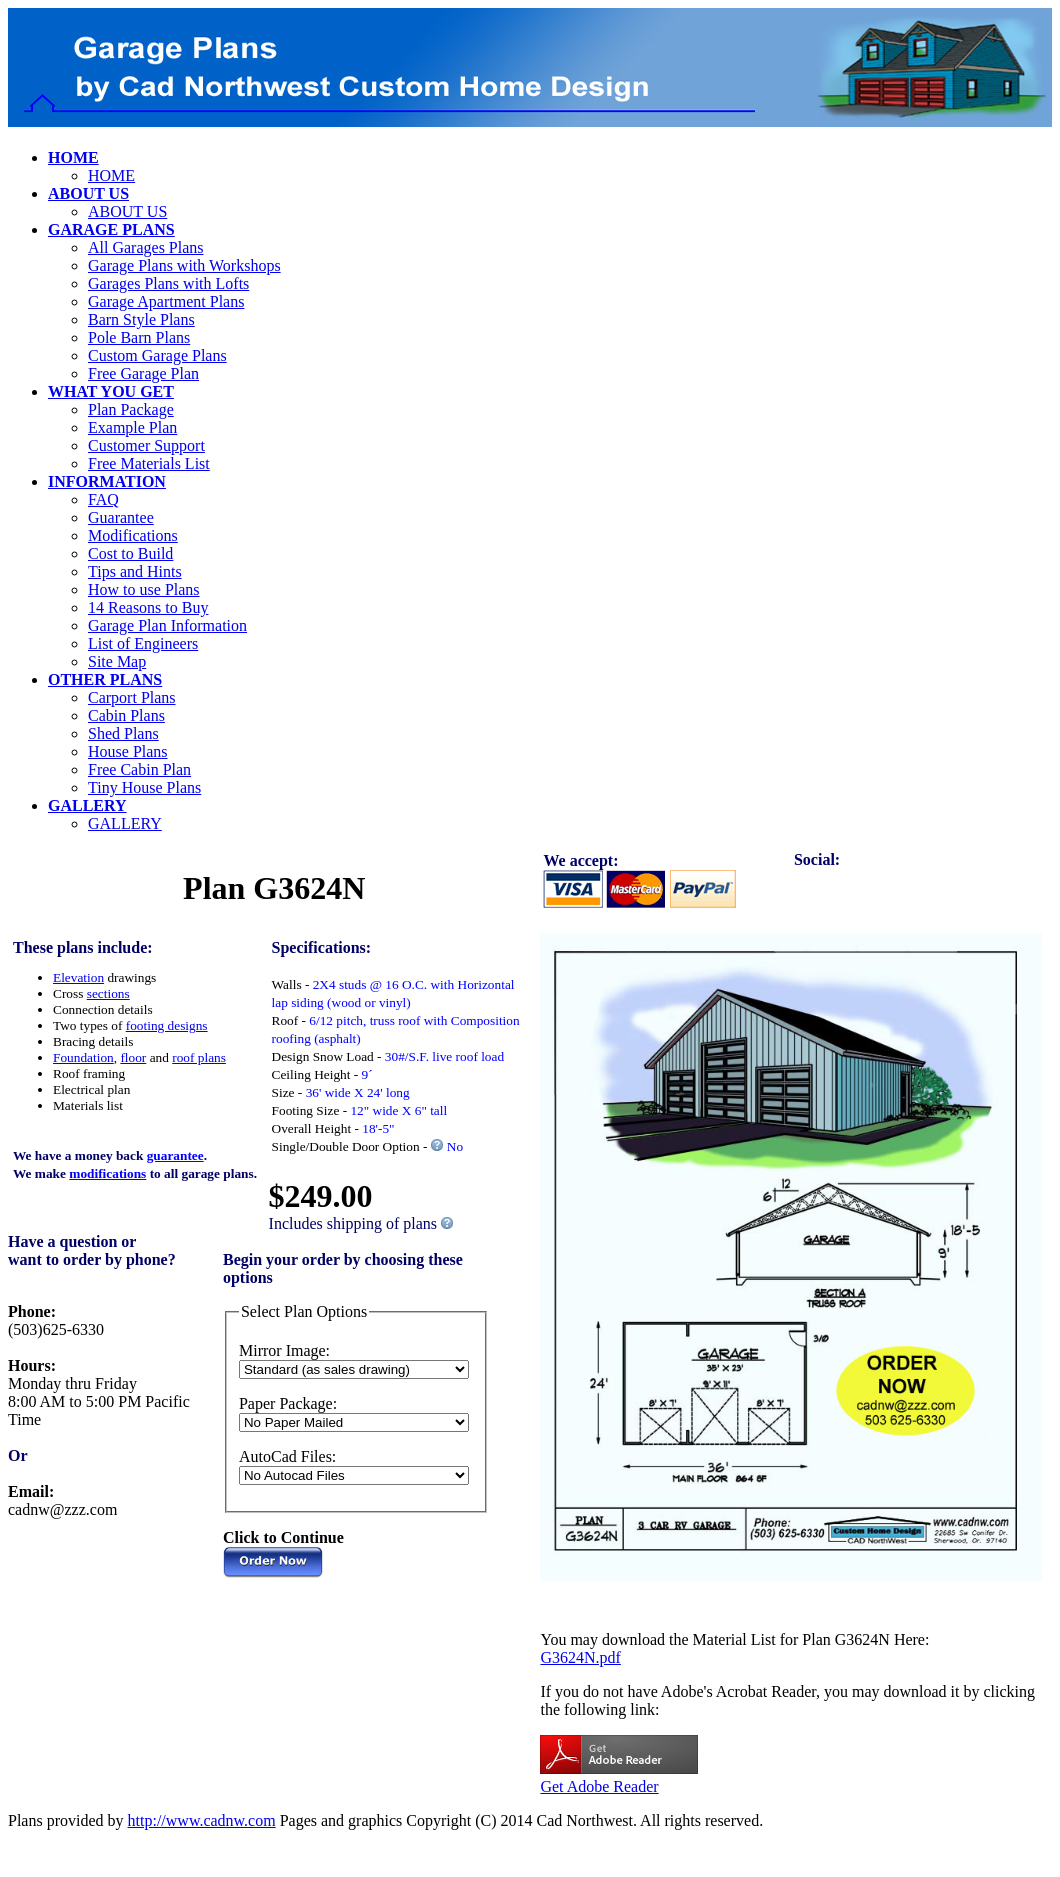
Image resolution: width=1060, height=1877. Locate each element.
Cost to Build (130, 553)
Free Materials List (149, 463)
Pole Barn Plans (139, 337)
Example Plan (132, 427)
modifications (107, 1173)
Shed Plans (123, 733)
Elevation (78, 977)
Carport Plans (132, 697)
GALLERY (125, 823)
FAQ (103, 499)
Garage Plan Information (167, 625)
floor (133, 1057)
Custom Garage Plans (157, 355)
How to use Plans (144, 589)
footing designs (167, 1025)
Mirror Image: (284, 1350)
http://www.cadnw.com (202, 1820)
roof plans (199, 1057)
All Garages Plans (146, 247)
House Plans (128, 751)
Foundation (83, 1057)
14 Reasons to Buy (148, 607)
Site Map (117, 661)
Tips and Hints (135, 571)
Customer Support (146, 445)
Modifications (133, 535)
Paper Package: (288, 1403)
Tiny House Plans (144, 787)
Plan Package (131, 409)
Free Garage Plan (143, 373)
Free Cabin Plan (139, 769)
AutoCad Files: (287, 1456)
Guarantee (121, 517)
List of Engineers (143, 643)
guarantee (175, 1155)
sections (108, 993)
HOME (111, 175)
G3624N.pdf (580, 1657)
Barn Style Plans (141, 319)
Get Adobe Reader (599, 1786)
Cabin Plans (126, 715)
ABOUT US (127, 211)
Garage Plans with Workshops (184, 265)
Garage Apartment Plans (166, 301)
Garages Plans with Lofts (168, 283)
